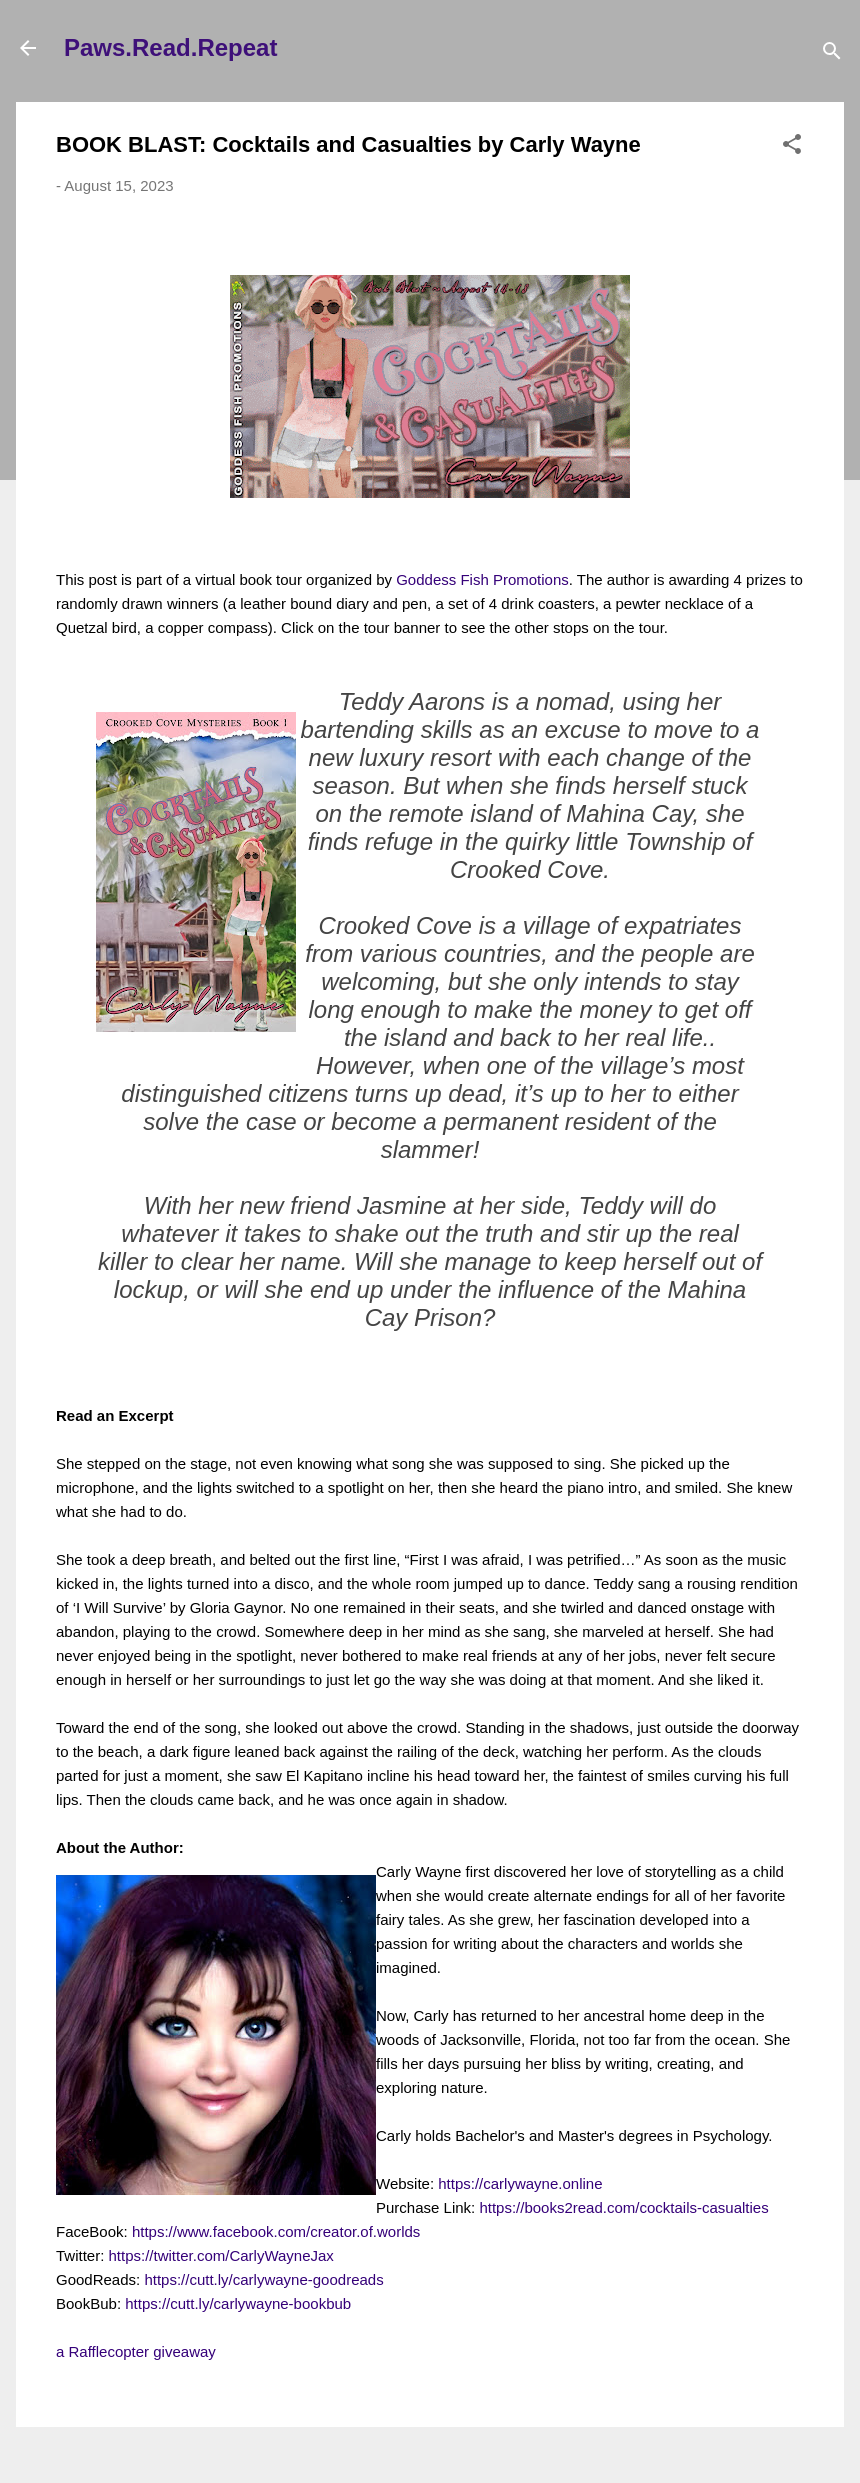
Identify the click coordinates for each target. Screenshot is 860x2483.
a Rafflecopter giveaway (136, 2351)
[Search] (832, 54)
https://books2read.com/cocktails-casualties (623, 2207)
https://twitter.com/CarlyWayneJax (221, 2255)
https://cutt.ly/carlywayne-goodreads (263, 2279)
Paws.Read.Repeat (170, 47)
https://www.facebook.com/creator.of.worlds (276, 2231)
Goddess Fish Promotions (482, 579)
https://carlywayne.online (520, 2183)
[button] (792, 147)
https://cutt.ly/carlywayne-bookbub (238, 2303)
